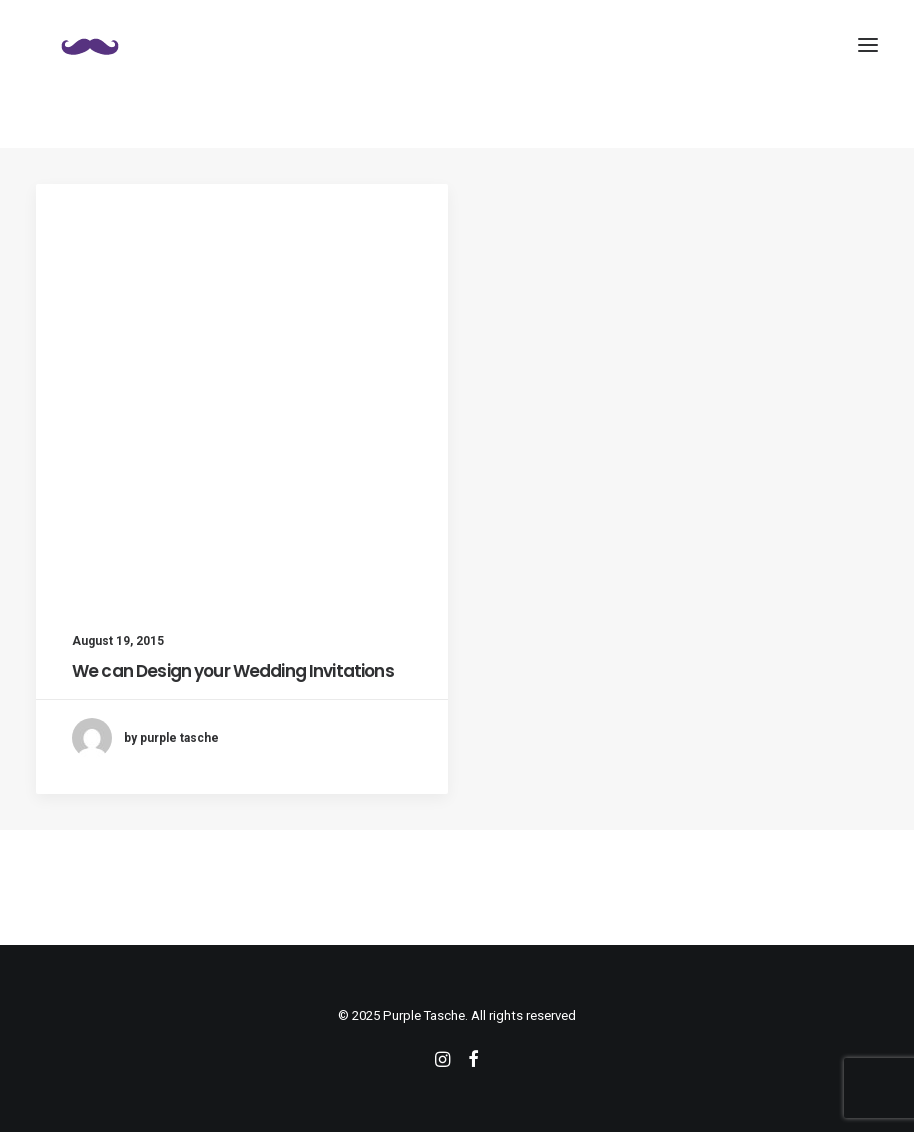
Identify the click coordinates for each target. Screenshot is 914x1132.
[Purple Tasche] (90, 44)
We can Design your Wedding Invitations (233, 671)
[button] (868, 44)
